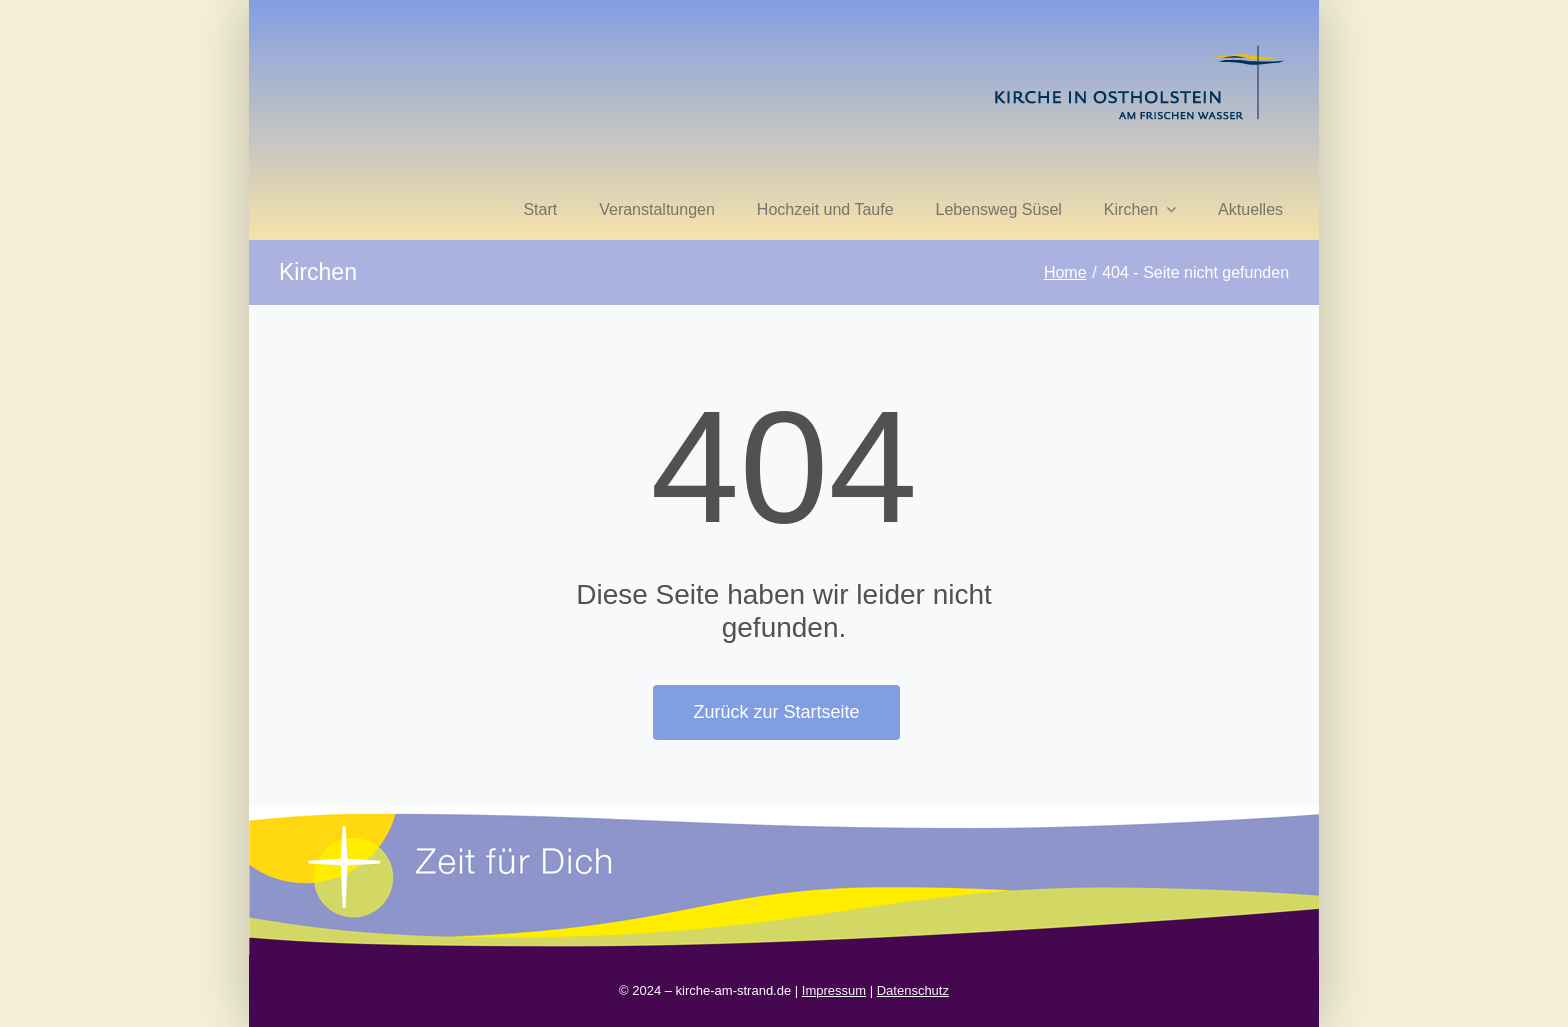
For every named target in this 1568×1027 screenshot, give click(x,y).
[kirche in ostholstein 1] (1139, 47)
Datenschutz (913, 990)
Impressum (834, 990)
